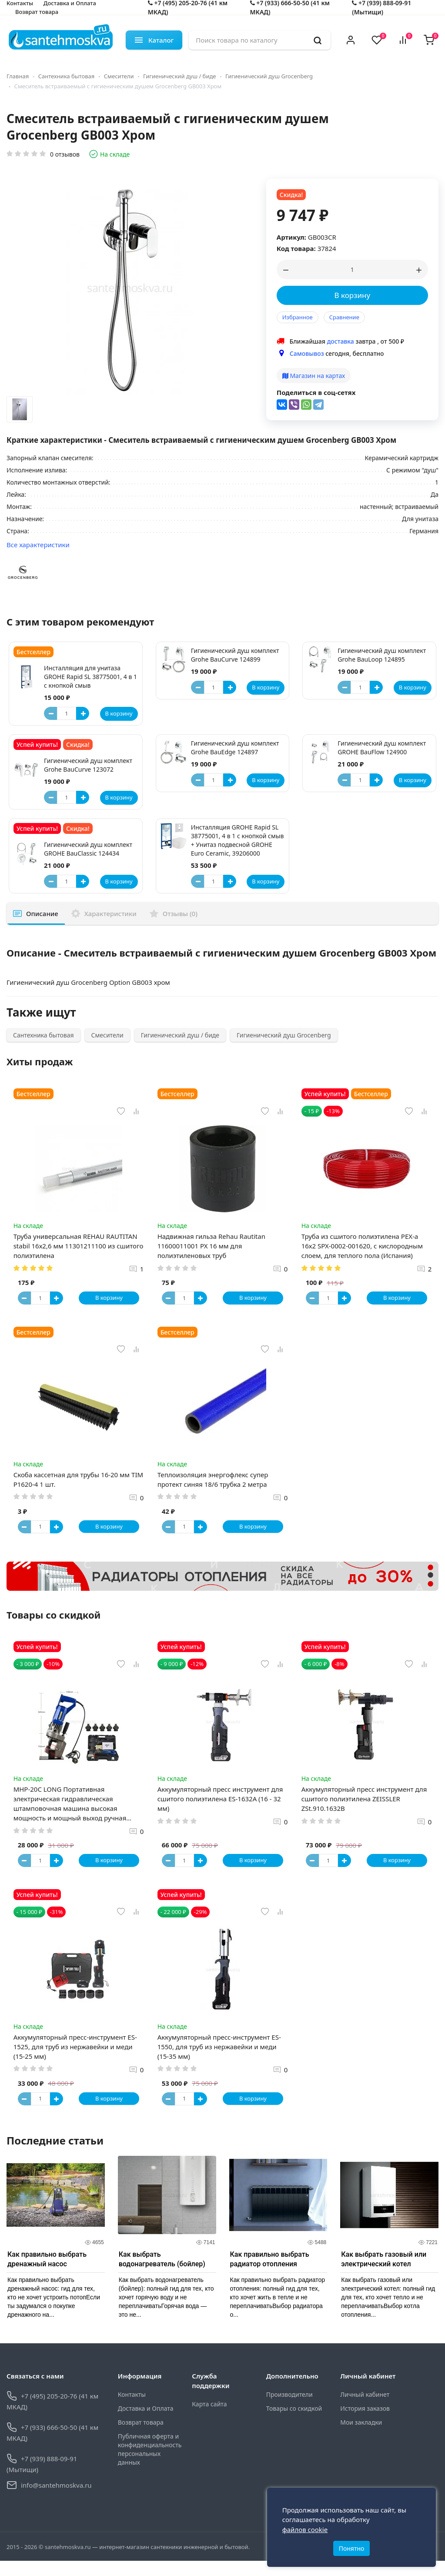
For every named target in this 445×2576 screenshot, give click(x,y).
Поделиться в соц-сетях (316, 392)
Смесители (119, 76)
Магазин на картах (313, 375)
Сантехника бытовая (66, 76)
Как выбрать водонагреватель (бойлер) (162, 2274)
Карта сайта (209, 2419)
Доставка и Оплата (146, 2423)
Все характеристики (38, 544)
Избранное (297, 317)
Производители (289, 2409)
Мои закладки (361, 2437)
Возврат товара (36, 12)
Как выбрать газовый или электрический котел (383, 2274)
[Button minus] (50, 713)
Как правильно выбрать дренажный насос (47, 2274)
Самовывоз (307, 353)
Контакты (132, 2409)
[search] (317, 40)
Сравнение (344, 317)
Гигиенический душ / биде (179, 76)
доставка (340, 341)
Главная (18, 76)
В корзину (353, 295)
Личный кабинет (364, 2409)
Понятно (352, 2544)
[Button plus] (82, 713)
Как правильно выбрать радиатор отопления (269, 2274)
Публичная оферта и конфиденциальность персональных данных (148, 2464)
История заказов (365, 2423)
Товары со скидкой (294, 2423)
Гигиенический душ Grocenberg (269, 76)
